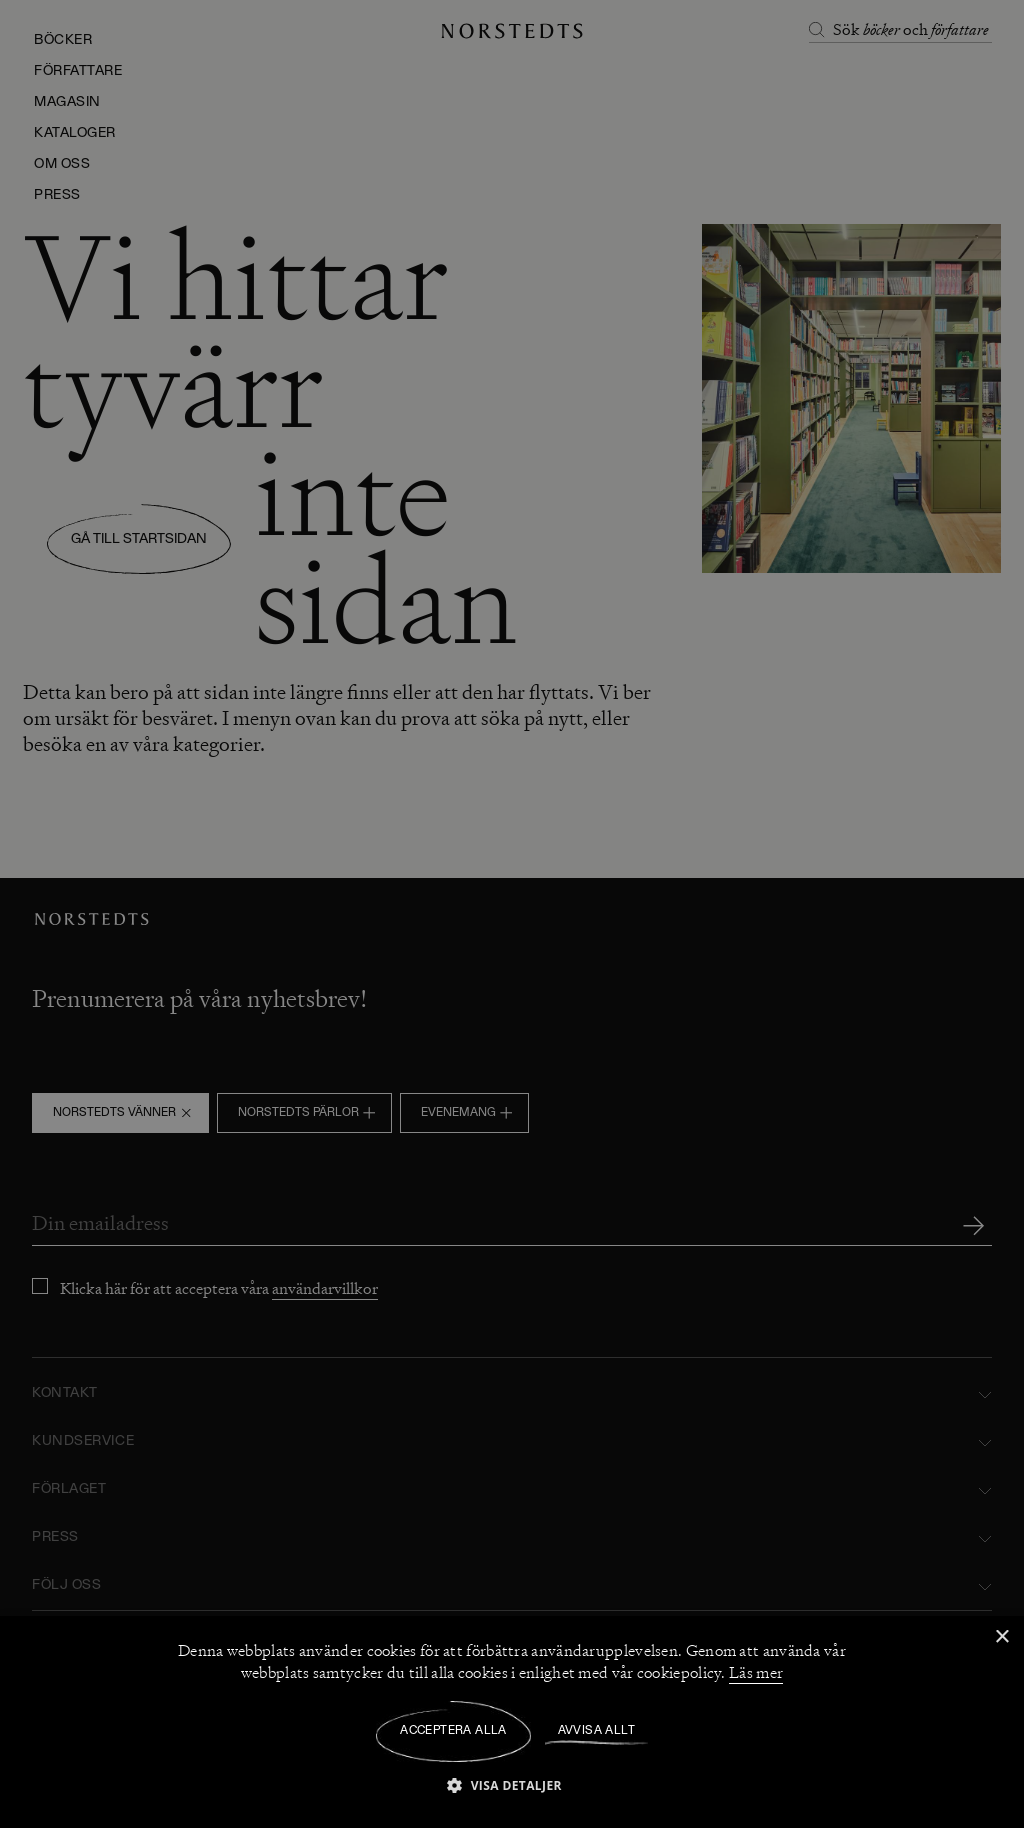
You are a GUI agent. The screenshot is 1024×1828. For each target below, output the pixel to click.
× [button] (1001, 1637)
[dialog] (512, 914)
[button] (512, 1784)
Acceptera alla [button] (453, 1731)
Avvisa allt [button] (596, 1731)
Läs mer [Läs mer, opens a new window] (756, 1673)
